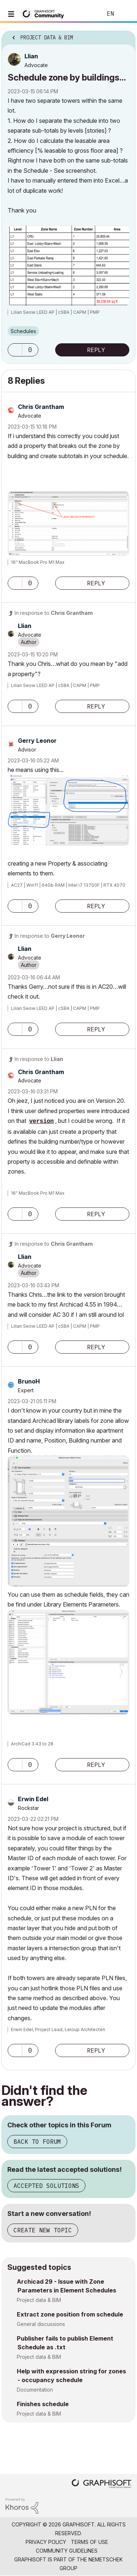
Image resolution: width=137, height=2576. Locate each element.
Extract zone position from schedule (70, 2314)
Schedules (23, 331)
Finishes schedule (43, 2404)
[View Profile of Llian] (31, 56)
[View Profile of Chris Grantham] (41, 406)
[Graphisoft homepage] (102, 2484)
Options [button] (125, 35)
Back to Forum (37, 2141)
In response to (54, 613)
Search (85, 13)
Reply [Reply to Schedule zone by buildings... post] (96, 350)
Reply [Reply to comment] (96, 583)
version (41, 1121)
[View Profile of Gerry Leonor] (37, 740)
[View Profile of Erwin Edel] (33, 1799)
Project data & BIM (39, 2300)
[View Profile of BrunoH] (29, 1381)
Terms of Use (89, 2542)
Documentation (35, 2389)
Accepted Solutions (46, 2185)
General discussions (41, 2324)
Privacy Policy (46, 2542)
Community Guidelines (67, 2551)
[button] (15, 350)
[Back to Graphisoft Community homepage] (44, 13)
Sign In (125, 14)
